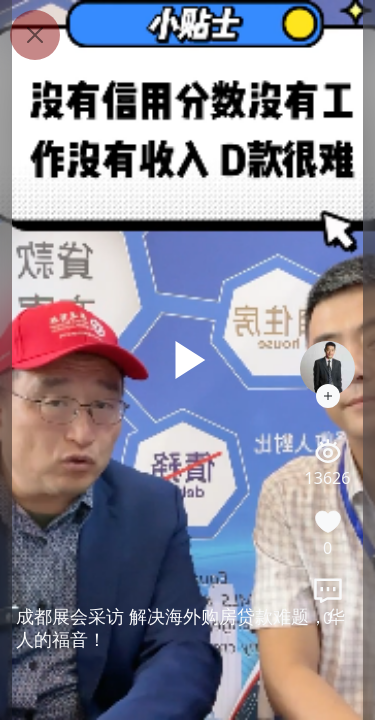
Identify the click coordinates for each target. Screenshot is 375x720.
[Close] (35, 35)
